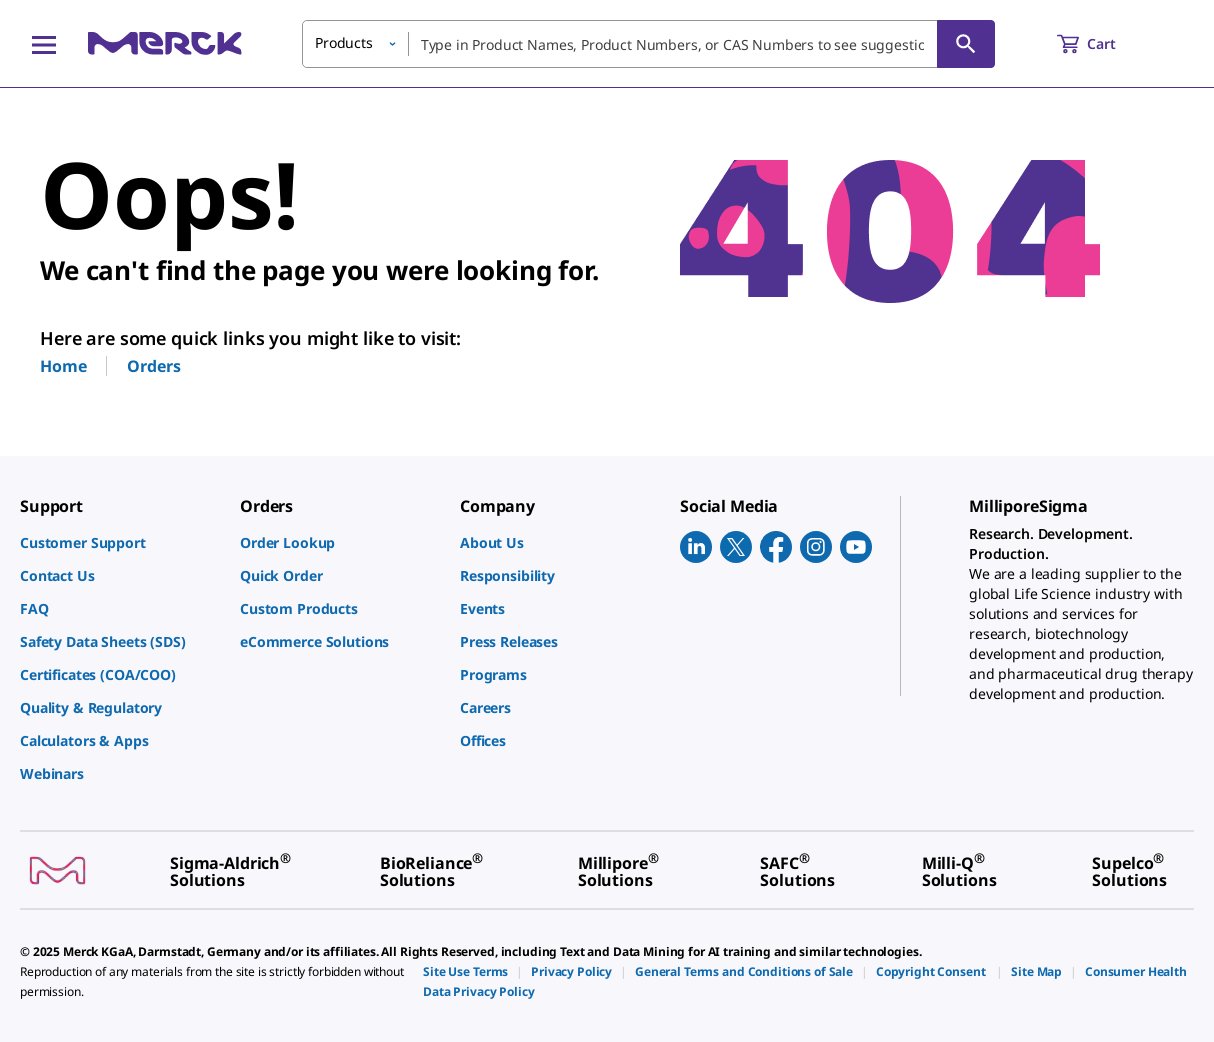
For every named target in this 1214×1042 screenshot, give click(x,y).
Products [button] (344, 42)
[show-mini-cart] (1104, 44)
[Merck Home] (165, 43)
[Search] (966, 44)
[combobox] (648, 44)
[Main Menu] (44, 44)
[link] (120, 542)
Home (63, 366)
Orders (153, 366)
